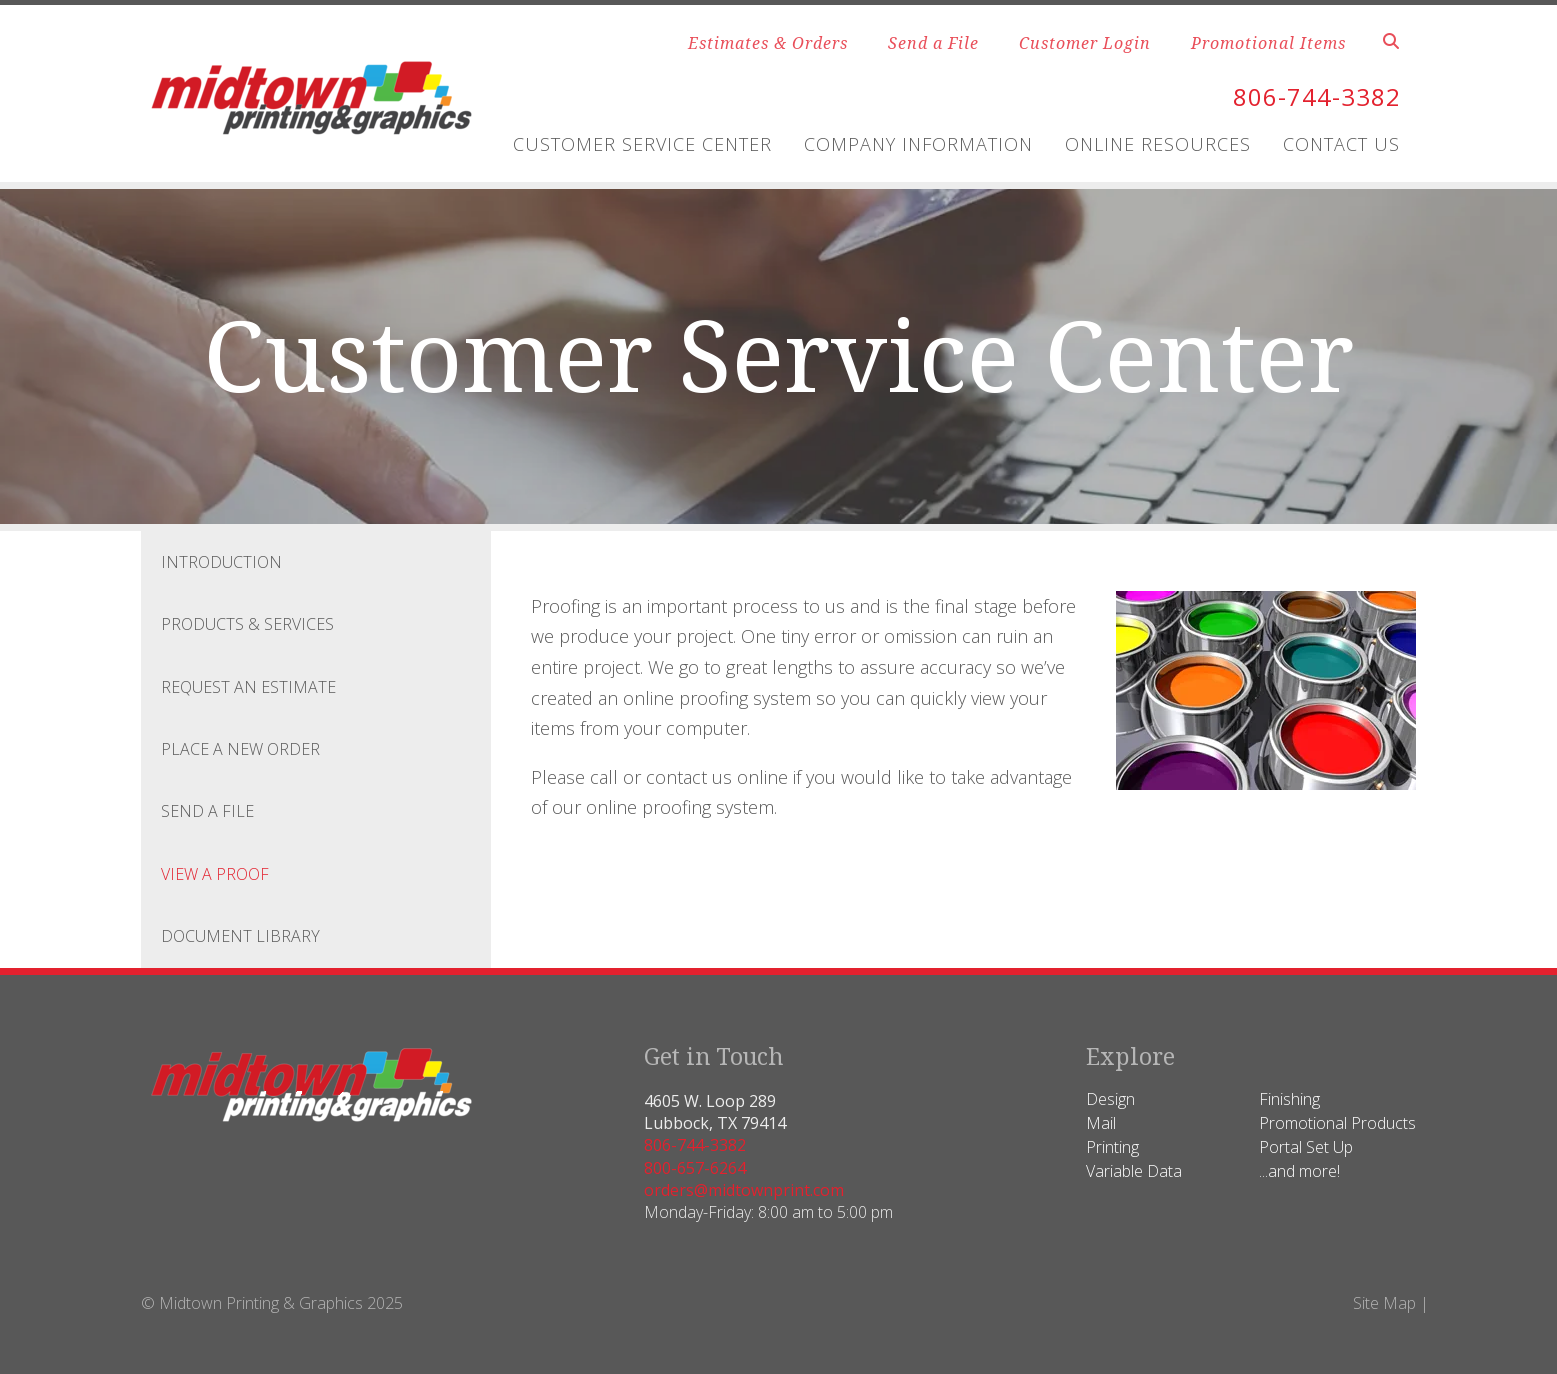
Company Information (918, 144)
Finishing (1289, 1099)
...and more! (1299, 1171)
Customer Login (1085, 43)
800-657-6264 (695, 1168)
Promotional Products (1337, 1123)
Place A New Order (240, 749)
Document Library (240, 936)
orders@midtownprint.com (744, 1190)
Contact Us (1341, 144)
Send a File (933, 43)
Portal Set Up (1306, 1147)
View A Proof (215, 874)
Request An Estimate (248, 687)
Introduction (221, 562)
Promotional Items (1268, 43)
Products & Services (247, 624)
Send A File (207, 811)
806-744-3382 (1317, 96)
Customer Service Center (642, 144)
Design (1110, 1099)
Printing (1112, 1147)
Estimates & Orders (768, 43)
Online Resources (1158, 144)
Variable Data (1134, 1171)
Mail (1101, 1123)
